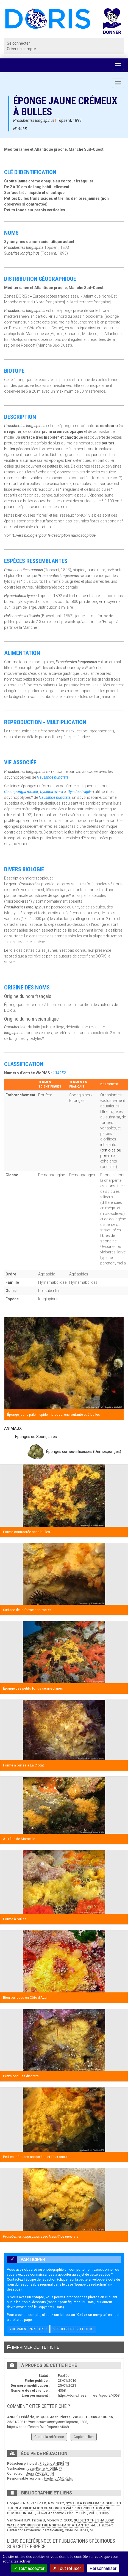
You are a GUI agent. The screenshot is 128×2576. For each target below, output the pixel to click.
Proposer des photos (73, 2329)
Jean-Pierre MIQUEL (42, 2468)
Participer (26, 2259)
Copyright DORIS (50, 2307)
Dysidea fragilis (80, 791)
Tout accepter (29, 2568)
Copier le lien (84, 2437)
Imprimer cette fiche (33, 2347)
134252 (59, 1073)
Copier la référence (49, 2437)
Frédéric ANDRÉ (52, 2463)
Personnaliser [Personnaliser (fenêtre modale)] (103, 2568)
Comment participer (28, 2329)
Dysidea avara (51, 791)
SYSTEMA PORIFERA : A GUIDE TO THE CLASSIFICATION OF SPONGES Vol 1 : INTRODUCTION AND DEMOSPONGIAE (64, 2508)
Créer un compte (21, 49)
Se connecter (18, 43)
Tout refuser (67, 2568)
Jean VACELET (37, 2473)
